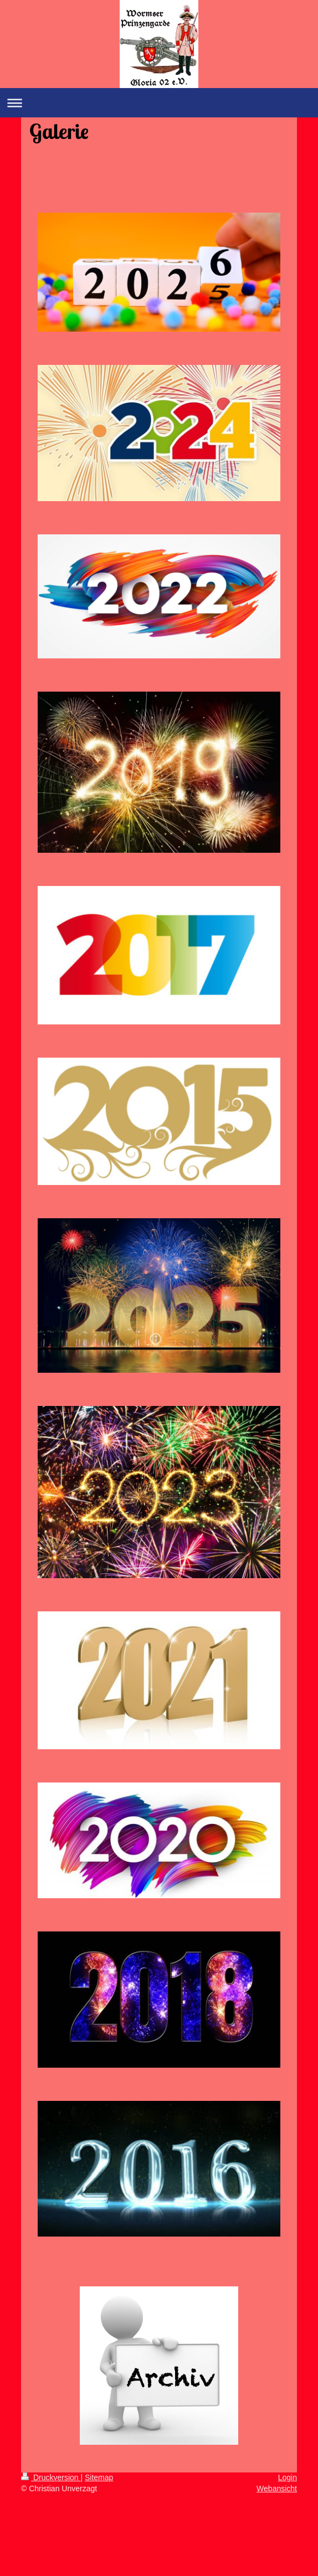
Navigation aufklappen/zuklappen (159, 103)
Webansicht (277, 2488)
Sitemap (99, 2477)
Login (287, 2477)
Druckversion (50, 2477)
